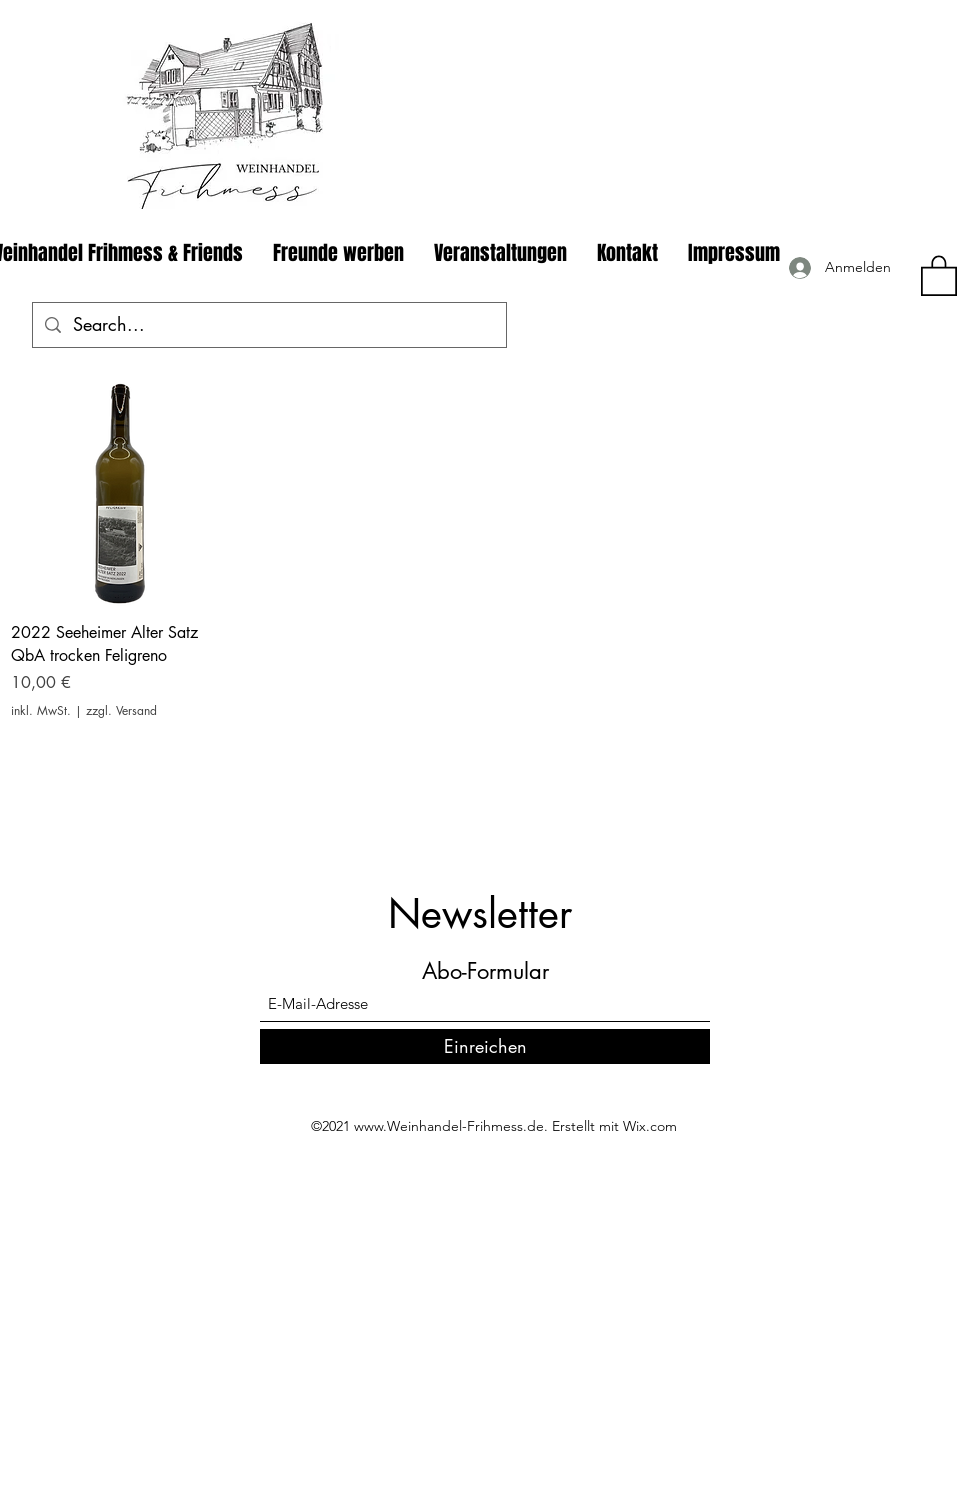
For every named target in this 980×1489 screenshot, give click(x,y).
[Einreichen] (485, 1046)
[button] (939, 274)
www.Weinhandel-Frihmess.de (449, 1126)
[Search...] (268, 325)
